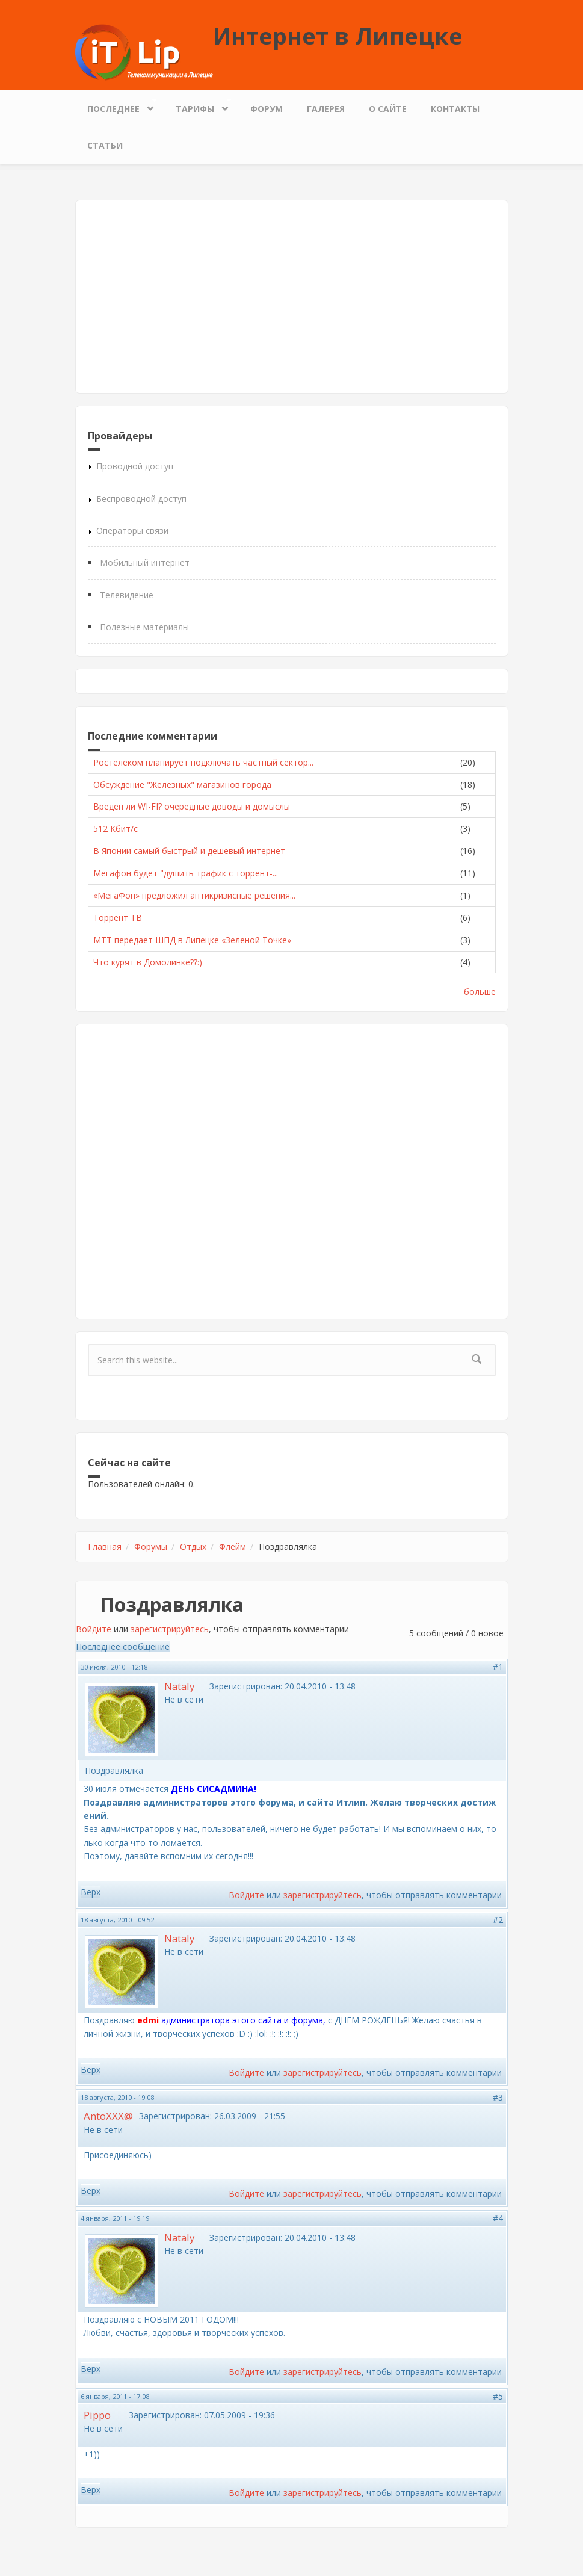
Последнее (116, 105)
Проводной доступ (134, 466)
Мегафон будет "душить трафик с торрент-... (185, 873)
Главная (105, 1546)
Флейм (232, 1546)
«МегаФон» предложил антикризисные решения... (194, 895)
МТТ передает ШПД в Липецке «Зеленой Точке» (192, 940)
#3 (498, 2097)
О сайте (388, 108)
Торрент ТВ (117, 917)
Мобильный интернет (145, 562)
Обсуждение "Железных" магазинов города (182, 784)
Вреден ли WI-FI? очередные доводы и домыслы (191, 806)
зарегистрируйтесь (170, 1629)
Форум (266, 108)
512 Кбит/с (115, 828)
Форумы (150, 1546)
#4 (498, 2218)
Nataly (179, 1686)
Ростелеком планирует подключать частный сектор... (203, 762)
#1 (498, 1667)
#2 (498, 1919)
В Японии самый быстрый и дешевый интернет (189, 850)
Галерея (326, 108)
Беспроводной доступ (141, 498)
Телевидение (126, 595)
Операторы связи (132, 530)
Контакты (455, 108)
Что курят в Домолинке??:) (147, 962)
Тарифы (198, 105)
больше (480, 991)
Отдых (193, 1546)
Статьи (105, 145)
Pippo (97, 2415)
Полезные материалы (144, 627)
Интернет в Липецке (338, 35)
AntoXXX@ (108, 2116)
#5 (498, 2396)
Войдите (93, 1629)
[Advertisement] (292, 296)
